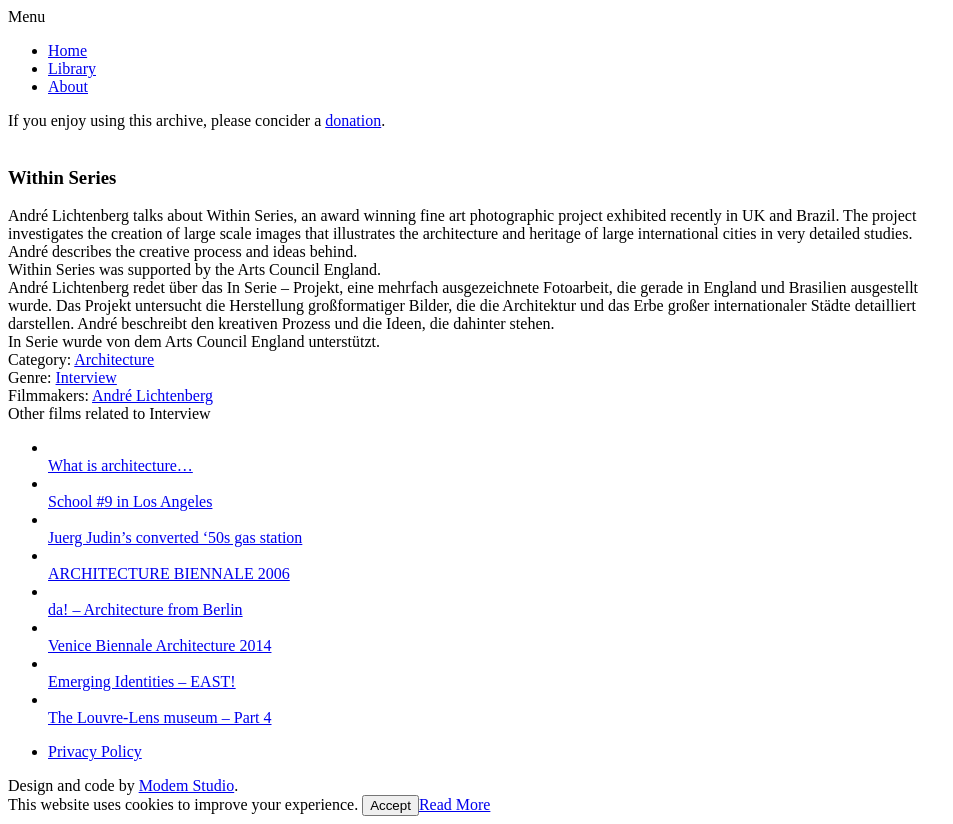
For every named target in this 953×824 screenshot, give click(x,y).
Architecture (114, 359)
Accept (390, 805)
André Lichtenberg (152, 395)
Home (67, 50)
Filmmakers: (48, 395)
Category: (39, 359)
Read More (455, 804)
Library (72, 68)
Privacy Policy (95, 751)
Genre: (30, 377)
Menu (26, 16)
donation (353, 120)
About (68, 86)
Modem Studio (187, 785)
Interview (86, 377)
